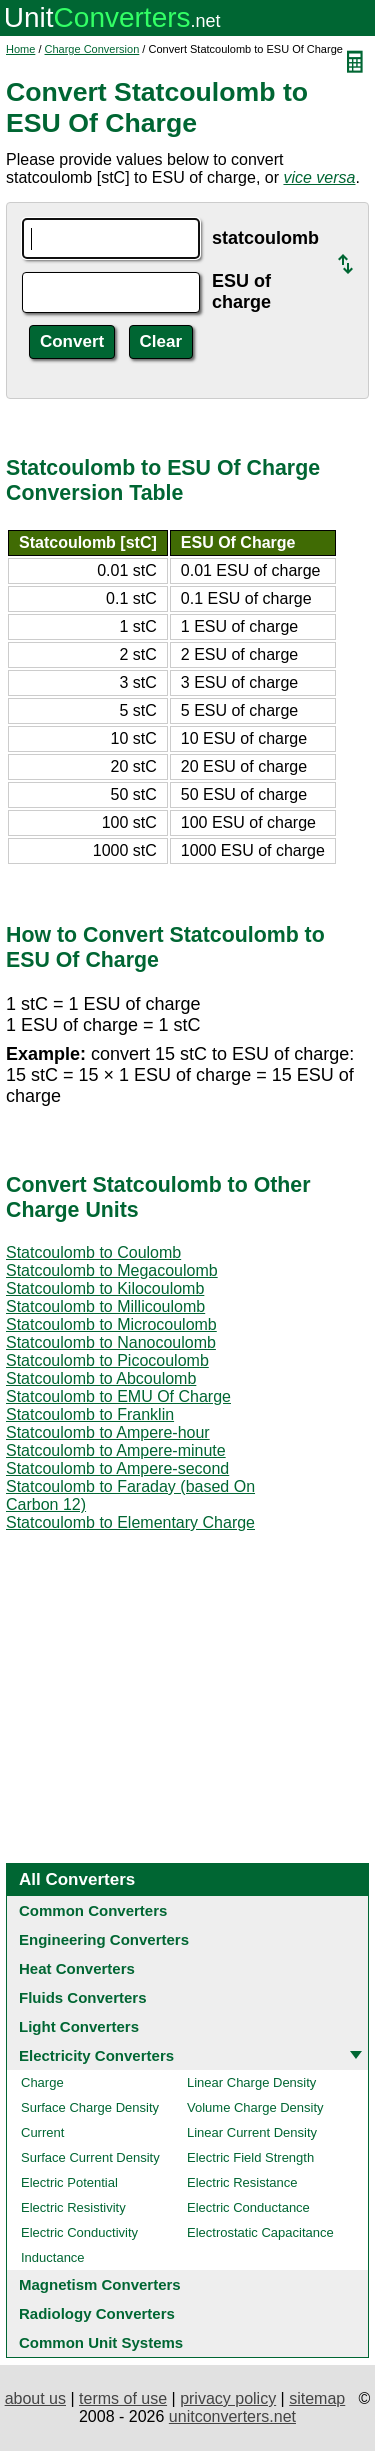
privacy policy (228, 2398)
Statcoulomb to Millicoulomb (105, 1306)
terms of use (123, 2398)
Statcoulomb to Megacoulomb (112, 1270)
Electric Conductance (248, 2207)
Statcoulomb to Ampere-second (117, 1468)
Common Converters (93, 1910)
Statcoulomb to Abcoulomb (101, 1378)
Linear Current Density (252, 2132)
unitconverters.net (232, 2416)
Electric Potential (69, 2182)
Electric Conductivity (79, 2232)
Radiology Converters (97, 2313)
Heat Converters (77, 1968)
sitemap (317, 2398)
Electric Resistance (242, 2182)
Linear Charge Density (251, 2082)
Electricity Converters (96, 2055)
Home (20, 49)
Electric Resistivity (73, 2207)
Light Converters (79, 2026)
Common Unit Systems (101, 2342)
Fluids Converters (83, 1997)
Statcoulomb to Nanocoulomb (111, 1342)
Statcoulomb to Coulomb (93, 1252)
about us (35, 2398)
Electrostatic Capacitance (260, 2232)
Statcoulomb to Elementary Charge (130, 1522)
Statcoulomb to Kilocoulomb (105, 1288)
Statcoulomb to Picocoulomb (107, 1360)
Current (42, 2132)
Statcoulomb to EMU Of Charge (118, 1396)
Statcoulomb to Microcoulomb (111, 1324)
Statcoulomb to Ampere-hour (108, 1432)
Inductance (53, 2257)
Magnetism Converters (100, 2284)
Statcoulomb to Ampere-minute (116, 1450)
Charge (42, 2082)
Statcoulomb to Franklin (90, 1414)
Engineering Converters (104, 1939)
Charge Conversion (92, 49)
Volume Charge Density (255, 2107)
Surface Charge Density (90, 2107)
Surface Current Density (90, 2157)
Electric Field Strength (250, 2157)
